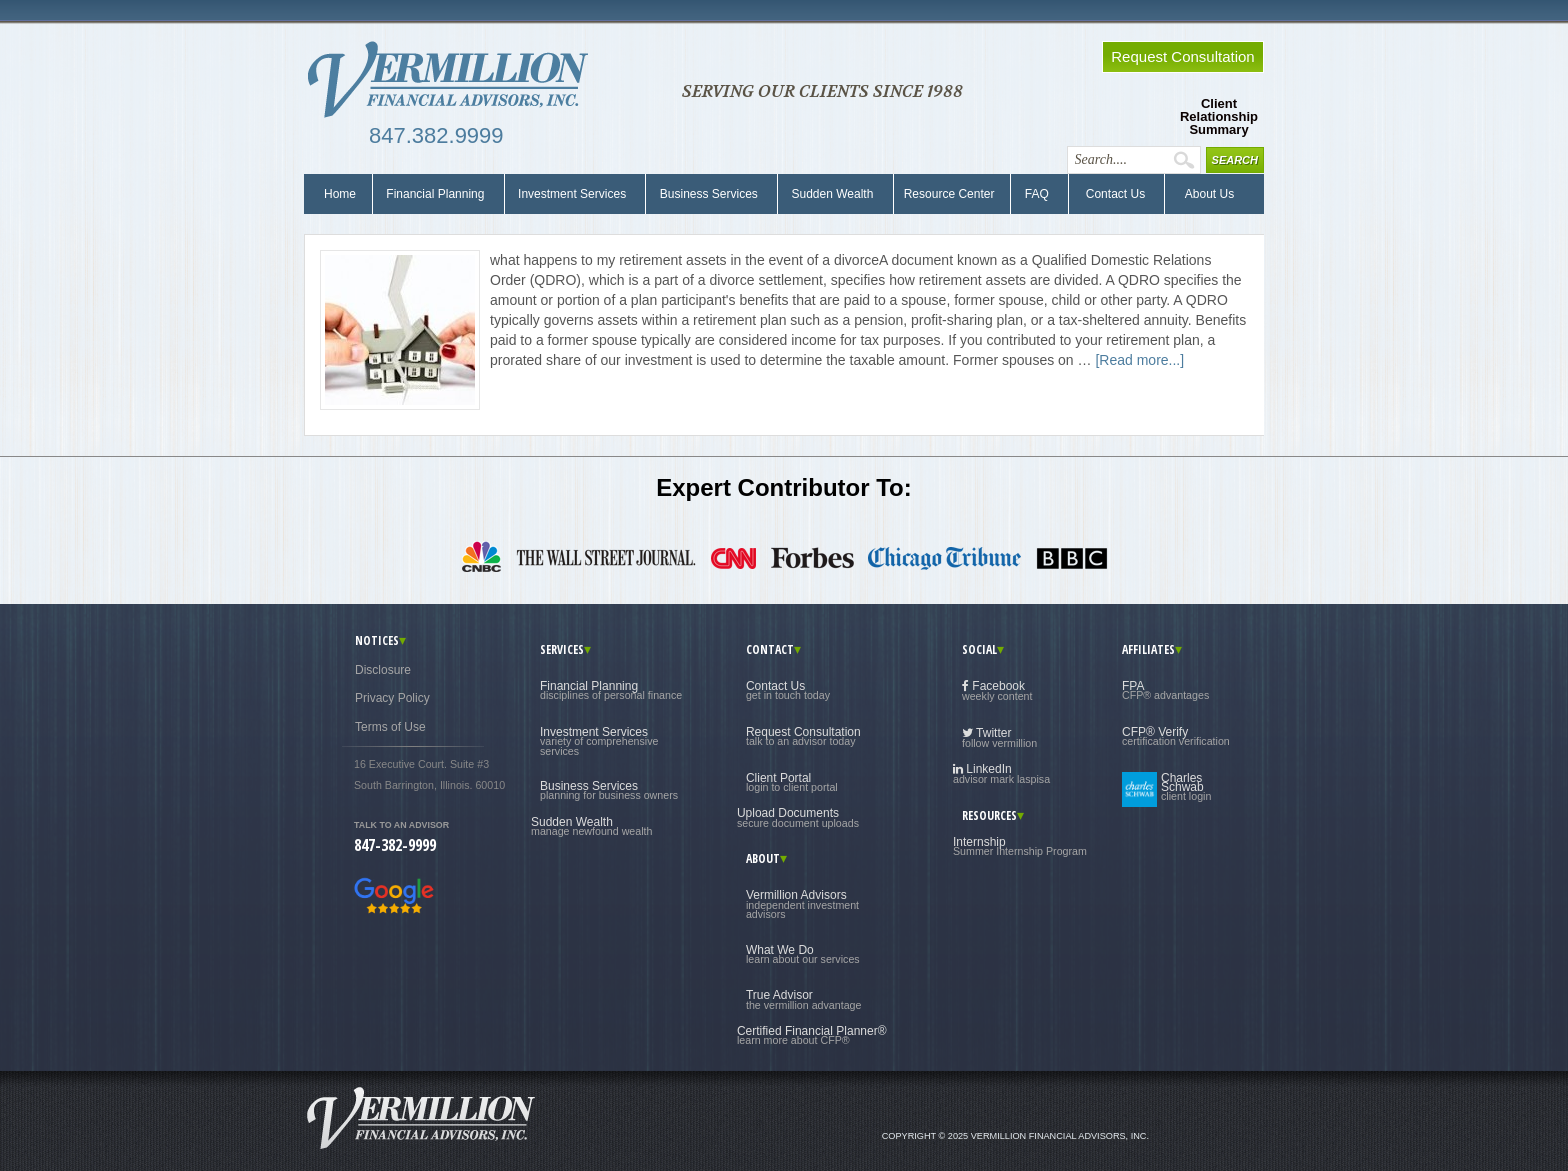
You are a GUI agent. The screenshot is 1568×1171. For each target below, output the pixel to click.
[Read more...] (1139, 360)
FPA (1165, 690)
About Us (1204, 194)
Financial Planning (435, 194)
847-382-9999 (395, 845)
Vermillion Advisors (802, 904)
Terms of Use (390, 727)
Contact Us (1113, 194)
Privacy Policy (392, 698)
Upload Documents (798, 817)
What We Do (803, 954)
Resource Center (949, 194)
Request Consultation (803, 736)
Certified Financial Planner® (812, 1035)
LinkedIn (1001, 773)
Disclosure (383, 670)
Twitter (999, 737)
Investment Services (572, 194)
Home (340, 194)
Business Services (708, 194)
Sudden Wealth (832, 194)
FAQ (1036, 194)
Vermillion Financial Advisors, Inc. (454, 80)
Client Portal (792, 782)
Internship (1020, 846)
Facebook (997, 690)
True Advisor (804, 999)
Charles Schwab (1186, 787)
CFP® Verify (1176, 736)
